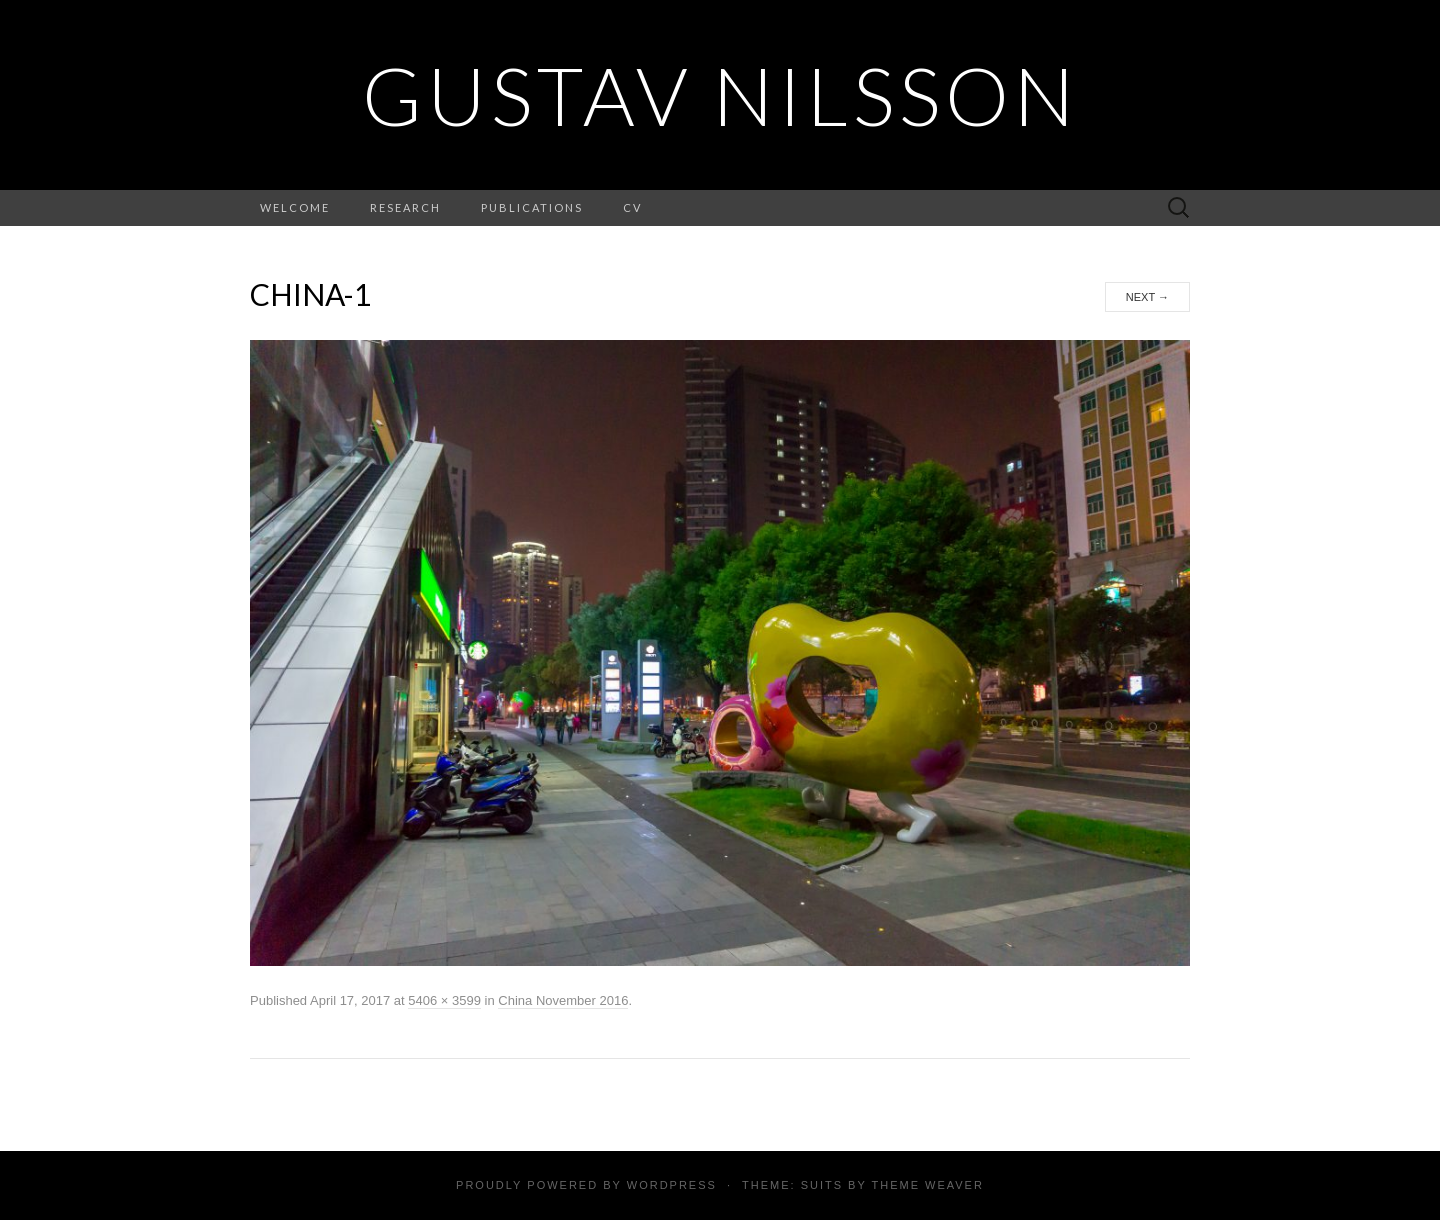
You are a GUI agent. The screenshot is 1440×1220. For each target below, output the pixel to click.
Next (1147, 297)
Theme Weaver (927, 1185)
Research (405, 207)
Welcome (295, 207)
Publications (532, 207)
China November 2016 (563, 1000)
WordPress (672, 1185)
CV (632, 207)
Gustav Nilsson (720, 95)
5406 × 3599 (444, 1000)
